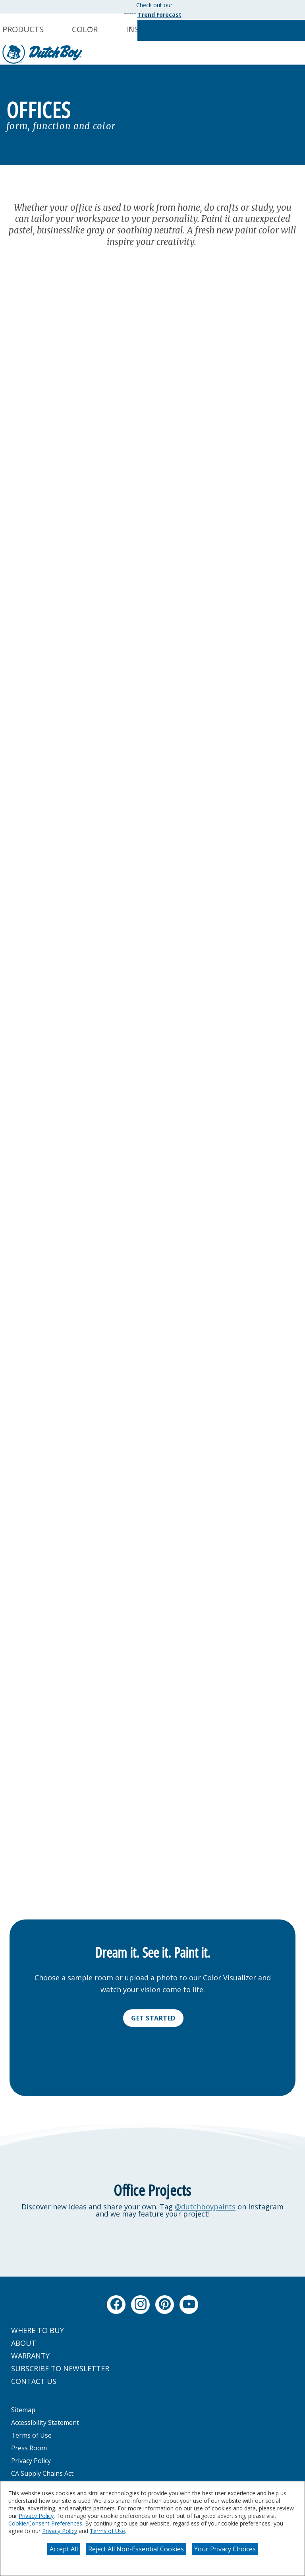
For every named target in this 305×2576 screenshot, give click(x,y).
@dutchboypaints (205, 2206)
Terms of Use (107, 2531)
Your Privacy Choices (225, 2549)
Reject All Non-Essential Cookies (136, 2549)
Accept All (64, 2549)
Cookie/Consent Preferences (45, 2523)
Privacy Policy (36, 2516)
